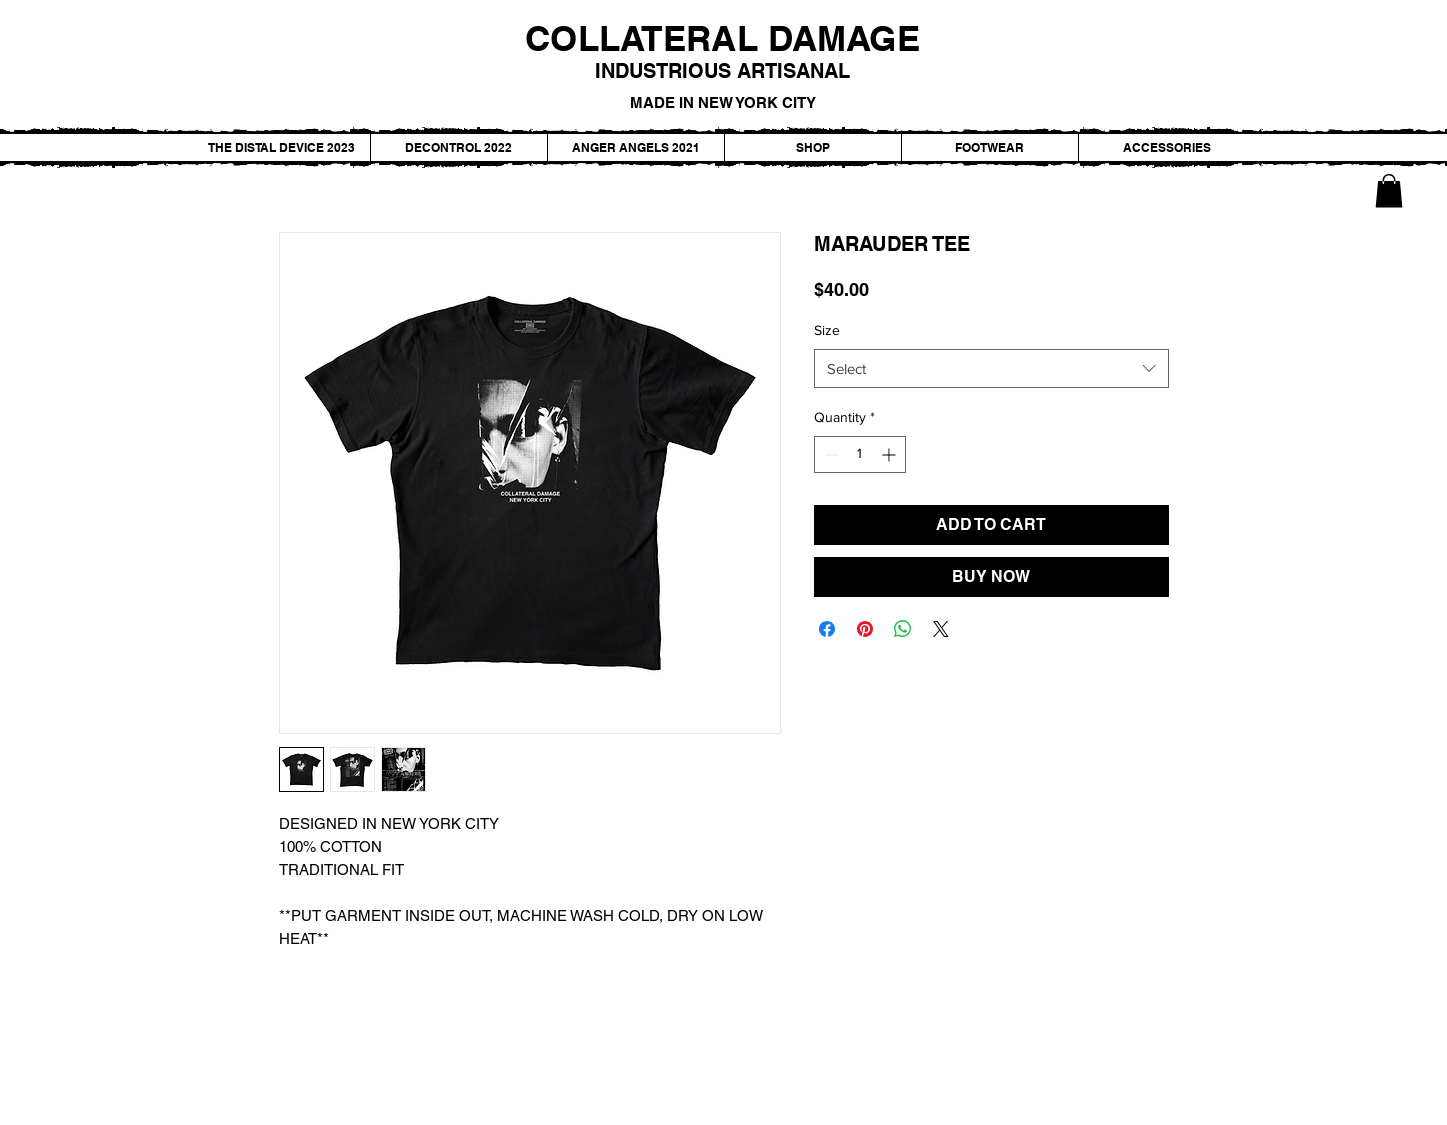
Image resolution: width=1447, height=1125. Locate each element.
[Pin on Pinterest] (865, 629)
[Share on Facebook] (827, 629)
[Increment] (890, 454)
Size (827, 330)
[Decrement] (829, 454)
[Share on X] (941, 629)
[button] (1389, 190)
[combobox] (991, 368)
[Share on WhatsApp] (903, 629)
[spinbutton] (860, 454)
